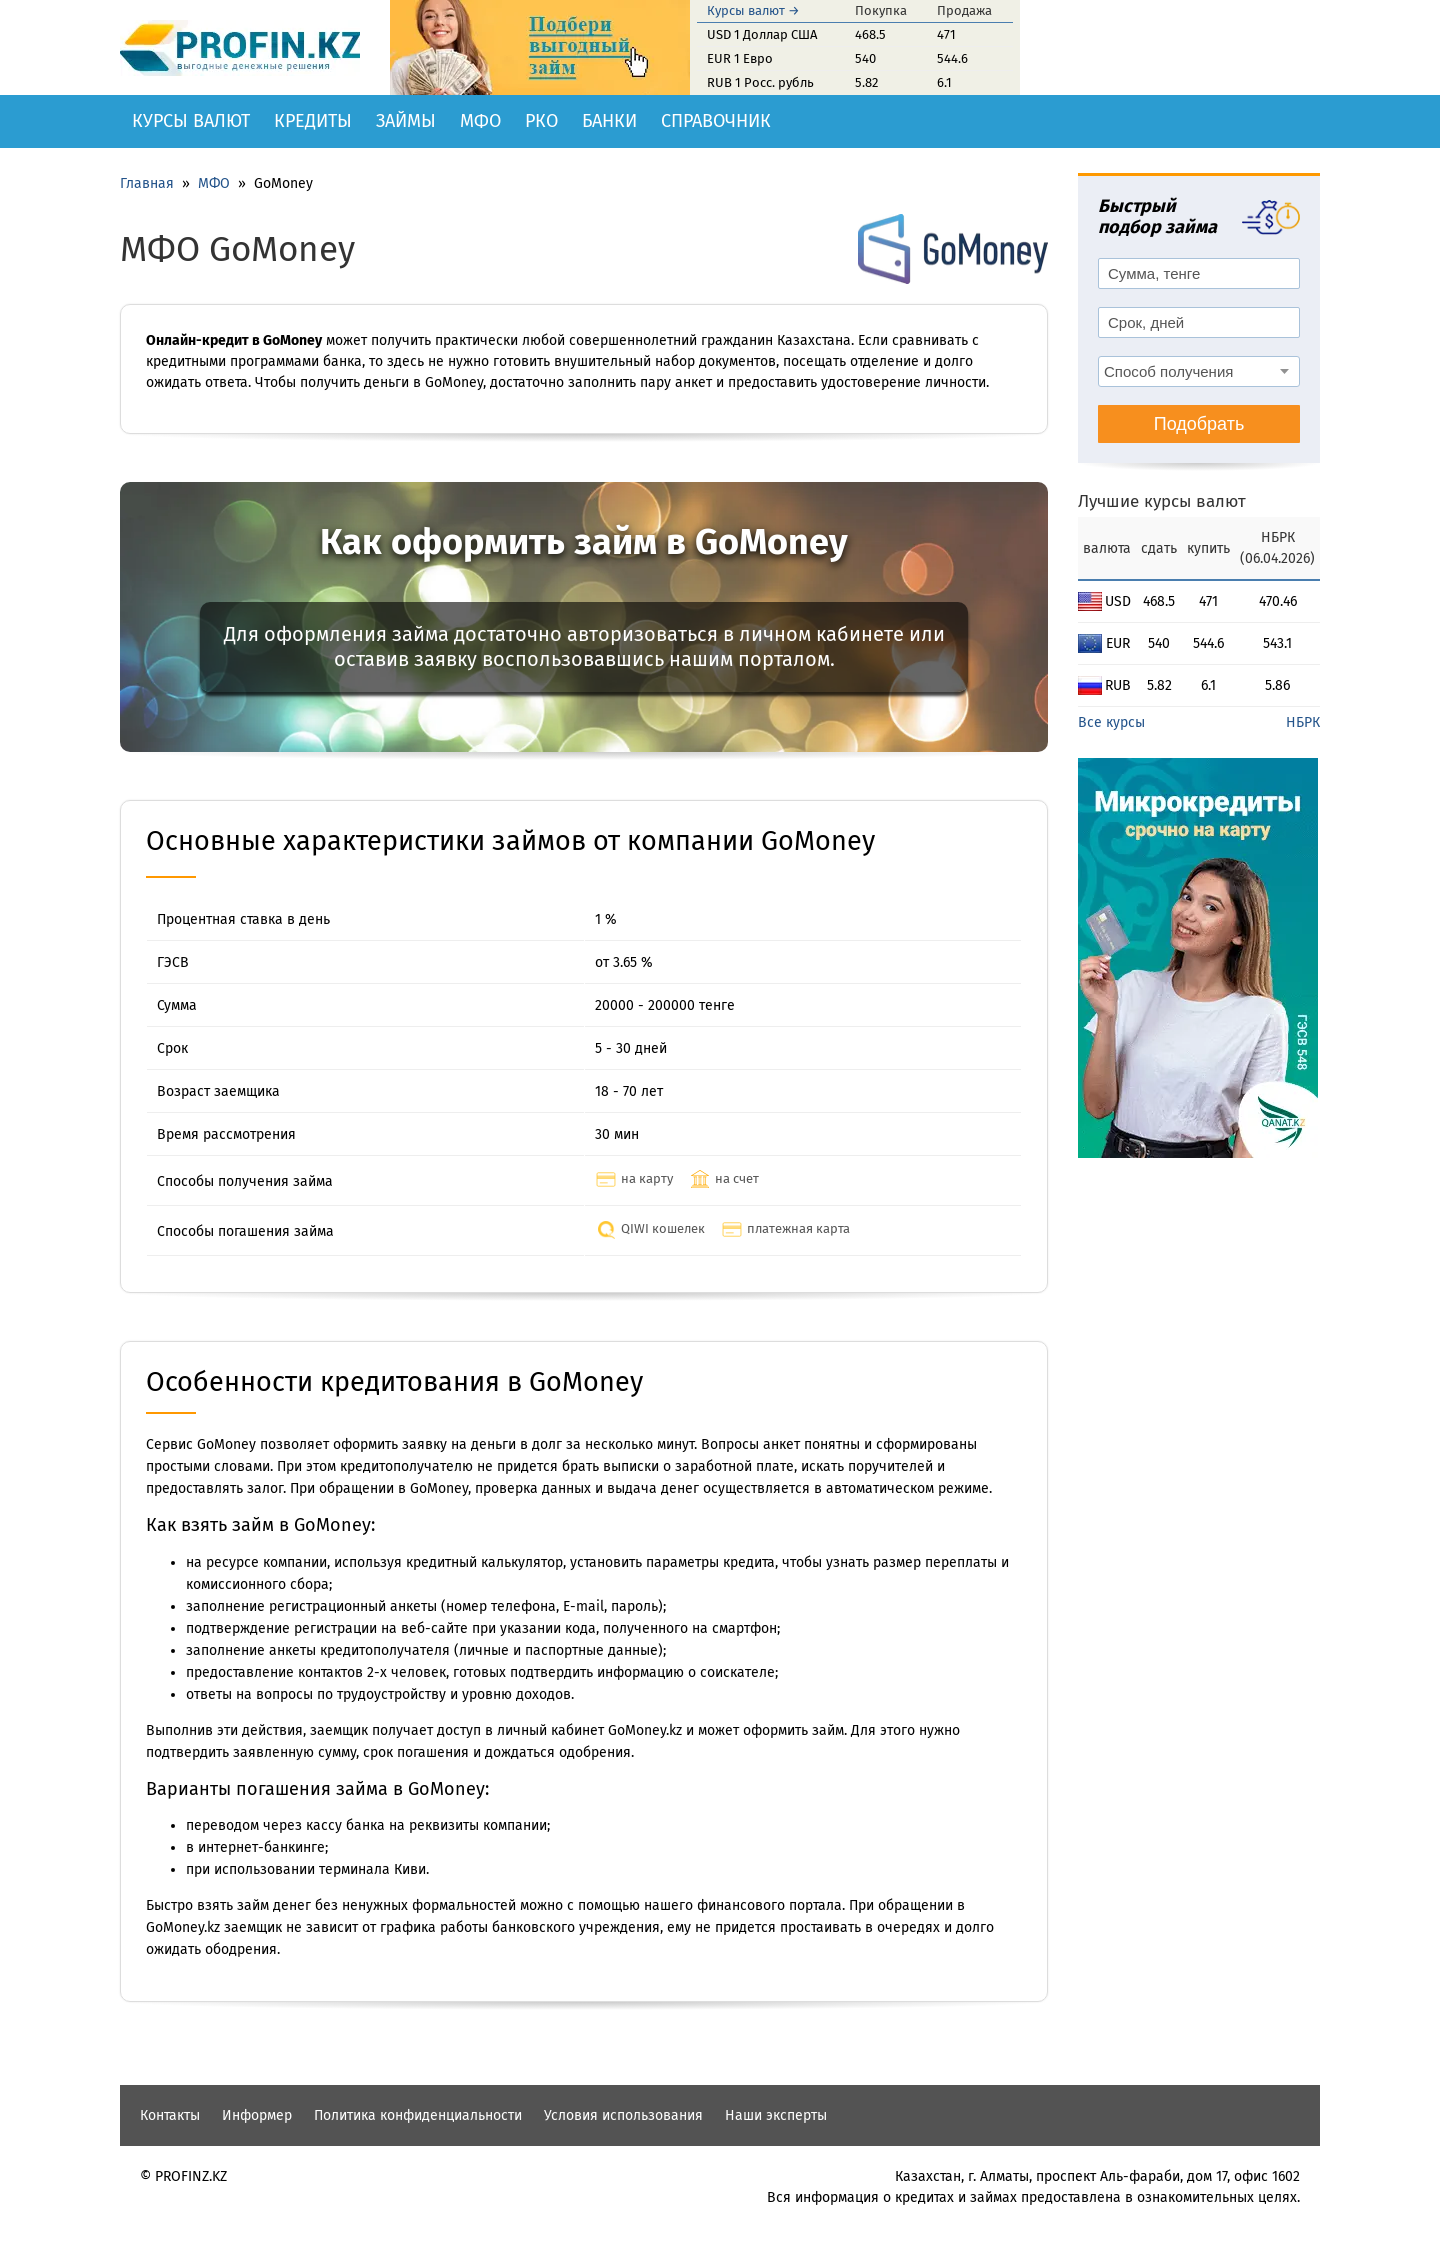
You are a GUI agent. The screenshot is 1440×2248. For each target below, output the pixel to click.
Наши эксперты (776, 2115)
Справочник (716, 121)
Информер (257, 2115)
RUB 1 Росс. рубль (760, 82)
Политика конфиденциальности (418, 2115)
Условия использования (623, 2115)
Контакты (170, 2115)
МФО (480, 121)
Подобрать (1199, 424)
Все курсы (1111, 722)
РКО (541, 121)
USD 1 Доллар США (762, 34)
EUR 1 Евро (740, 58)
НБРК (1303, 722)
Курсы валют (191, 121)
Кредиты (313, 121)
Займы (406, 121)
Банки (609, 121)
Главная (147, 183)
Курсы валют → (753, 10)
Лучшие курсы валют (1162, 501)
